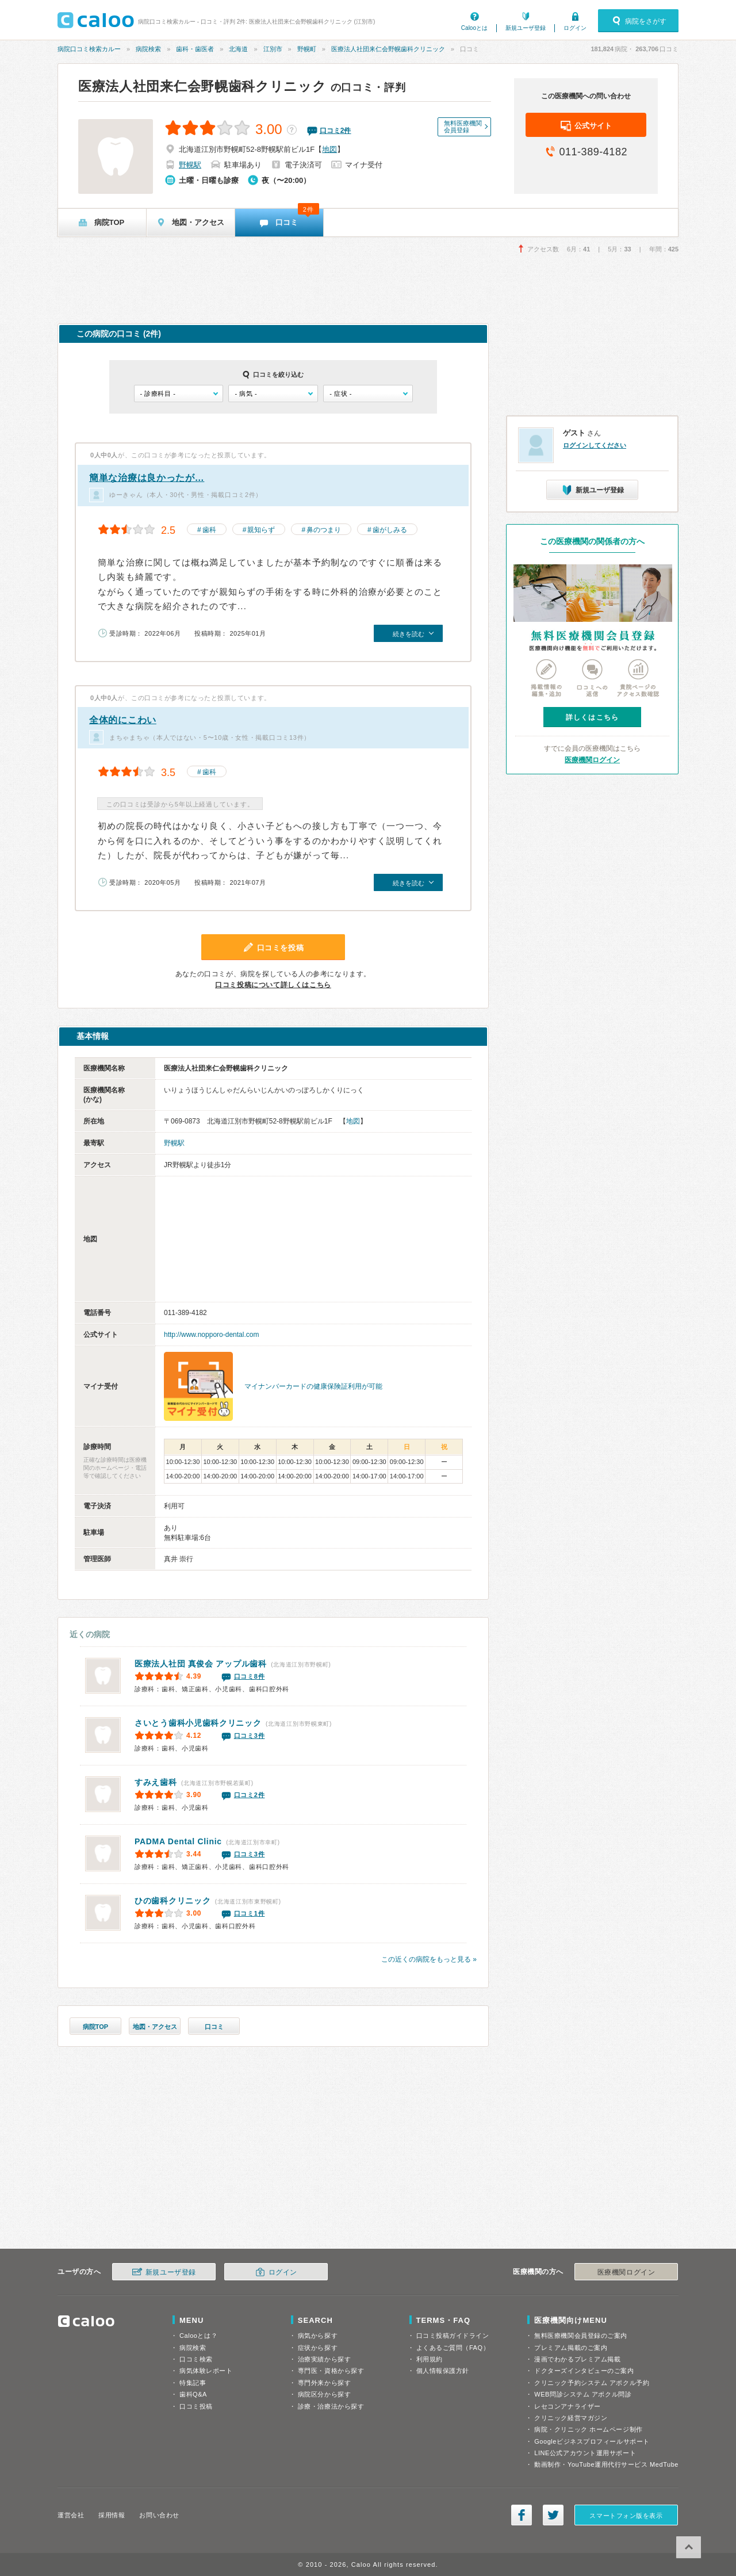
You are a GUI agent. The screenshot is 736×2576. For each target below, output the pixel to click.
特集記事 (192, 2382)
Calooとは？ (198, 2335)
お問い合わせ (159, 2515)
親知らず (261, 530)
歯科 (209, 530)
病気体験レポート (205, 2370)
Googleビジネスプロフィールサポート (591, 2441)
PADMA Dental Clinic (178, 1841)
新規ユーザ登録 (525, 28)
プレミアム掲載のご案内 (570, 2347)
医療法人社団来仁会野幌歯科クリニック (388, 48)
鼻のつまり (323, 530)
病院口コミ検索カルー (89, 48)
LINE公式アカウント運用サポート (585, 2452)
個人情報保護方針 (442, 2370)
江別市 (272, 48)
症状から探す (318, 2347)
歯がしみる (390, 530)
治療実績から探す (324, 2359)
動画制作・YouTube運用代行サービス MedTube (606, 2464)
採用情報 (111, 2515)
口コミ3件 (249, 1735)
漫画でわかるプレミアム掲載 (577, 2359)
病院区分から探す (324, 2394)
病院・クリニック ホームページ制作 (588, 2429)
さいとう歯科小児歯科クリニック (198, 1722)
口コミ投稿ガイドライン (452, 2335)
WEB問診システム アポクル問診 (582, 2394)
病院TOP (95, 2026)
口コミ (214, 2026)
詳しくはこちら (592, 717)
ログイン (575, 28)
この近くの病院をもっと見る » (429, 1959)
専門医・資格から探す (331, 2370)
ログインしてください (594, 445)
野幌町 (306, 48)
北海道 (238, 48)
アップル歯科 (201, 1663)
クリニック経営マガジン (570, 2417)
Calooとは (474, 28)
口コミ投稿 (196, 2406)
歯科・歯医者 (195, 48)
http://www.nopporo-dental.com (211, 1335)
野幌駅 (190, 164)
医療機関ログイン (592, 760)
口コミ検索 (196, 2359)
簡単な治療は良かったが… (146, 478)
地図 (329, 149)
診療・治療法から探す (331, 2406)
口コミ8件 (249, 1676)
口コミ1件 (249, 1913)
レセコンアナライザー (567, 2406)
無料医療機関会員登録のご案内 (580, 2335)
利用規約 (429, 2359)
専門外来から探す (324, 2382)
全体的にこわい (122, 720)
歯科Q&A (193, 2394)
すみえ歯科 (156, 1782)
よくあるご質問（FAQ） (453, 2347)
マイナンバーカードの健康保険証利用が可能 (313, 1386)
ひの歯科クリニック (172, 1900)
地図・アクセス (155, 2026)
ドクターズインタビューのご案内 (584, 2370)
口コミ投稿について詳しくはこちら (273, 985)
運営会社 (70, 2515)
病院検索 (148, 48)
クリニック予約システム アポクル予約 (591, 2382)
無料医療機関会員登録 (463, 126)
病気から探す (318, 2335)
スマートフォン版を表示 (625, 2515)
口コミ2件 (249, 1794)
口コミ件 (335, 131)
